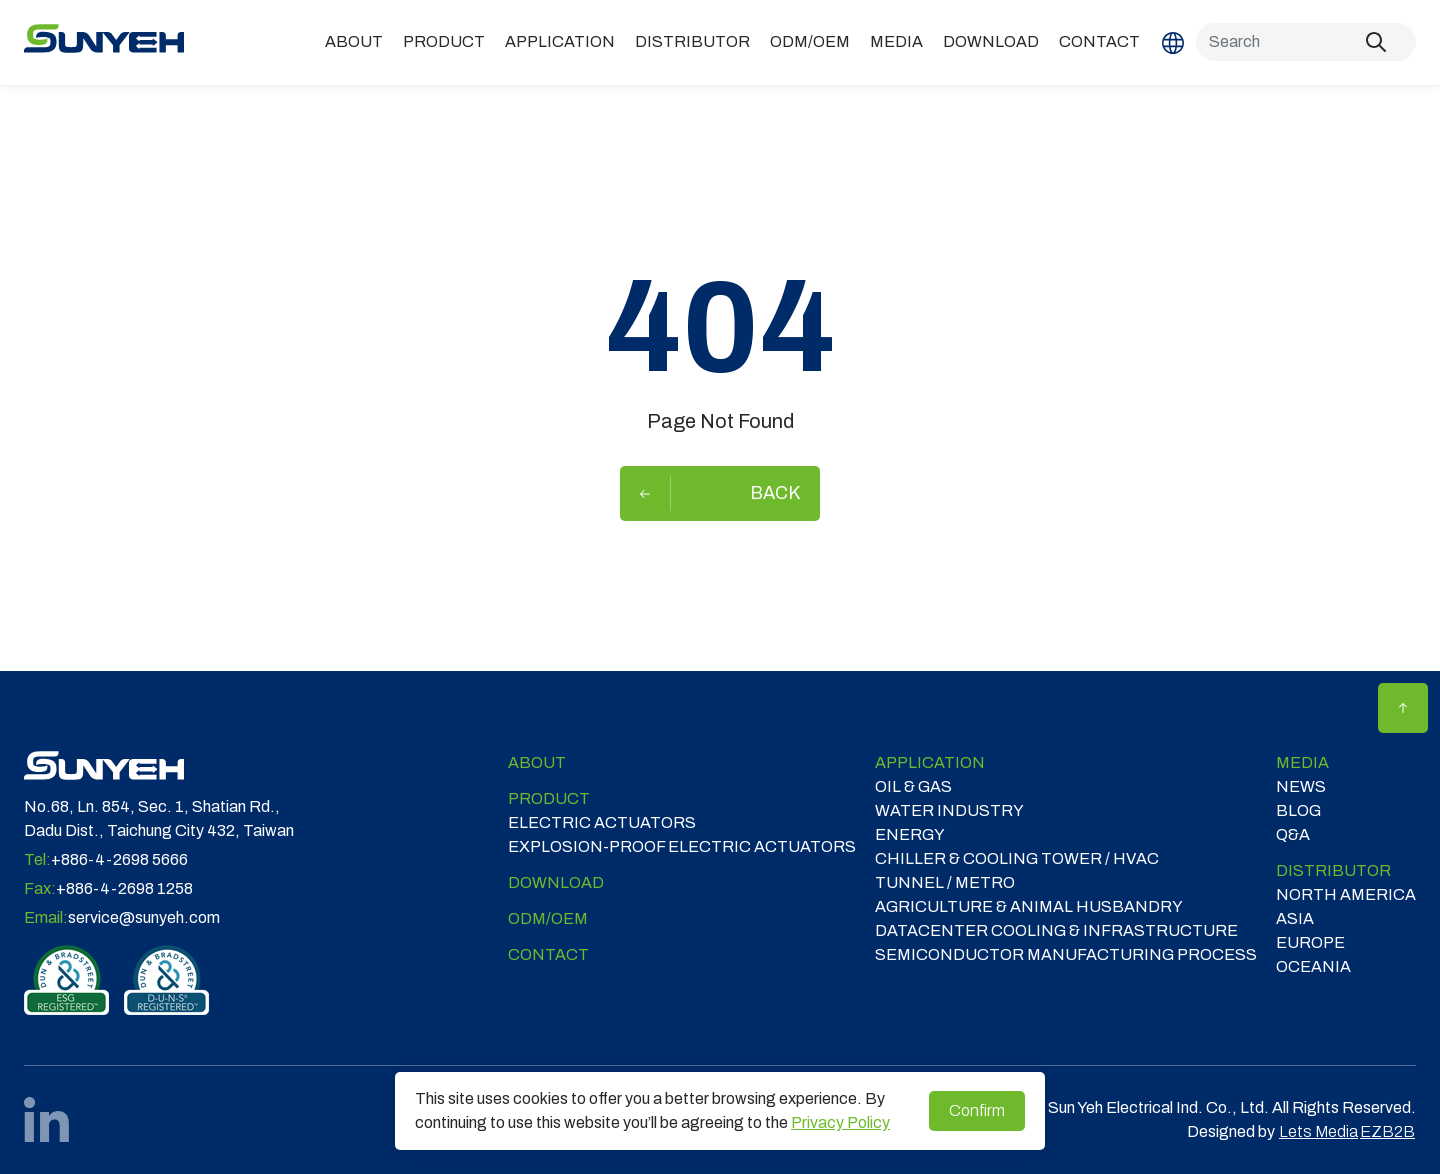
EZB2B (1387, 1131)
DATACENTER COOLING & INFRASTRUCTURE (1056, 930)
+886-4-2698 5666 (119, 859)
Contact (1099, 41)
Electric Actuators (602, 822)
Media (896, 41)
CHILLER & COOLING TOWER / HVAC (1017, 858)
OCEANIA (1313, 966)
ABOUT (354, 41)
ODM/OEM (810, 41)
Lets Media (1318, 1131)
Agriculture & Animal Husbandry (1029, 906)
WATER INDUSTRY (949, 810)
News (1301, 786)
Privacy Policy (840, 1122)
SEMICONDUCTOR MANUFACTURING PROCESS (1066, 954)
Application (560, 41)
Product (444, 41)
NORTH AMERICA (1346, 894)
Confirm (977, 1110)
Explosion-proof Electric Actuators (682, 846)
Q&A (1293, 834)
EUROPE (1310, 942)
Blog (1298, 810)
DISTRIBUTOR (692, 41)
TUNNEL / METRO (945, 882)
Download (991, 41)
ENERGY (910, 834)
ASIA (1295, 918)
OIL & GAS (913, 786)
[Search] (1306, 42)
